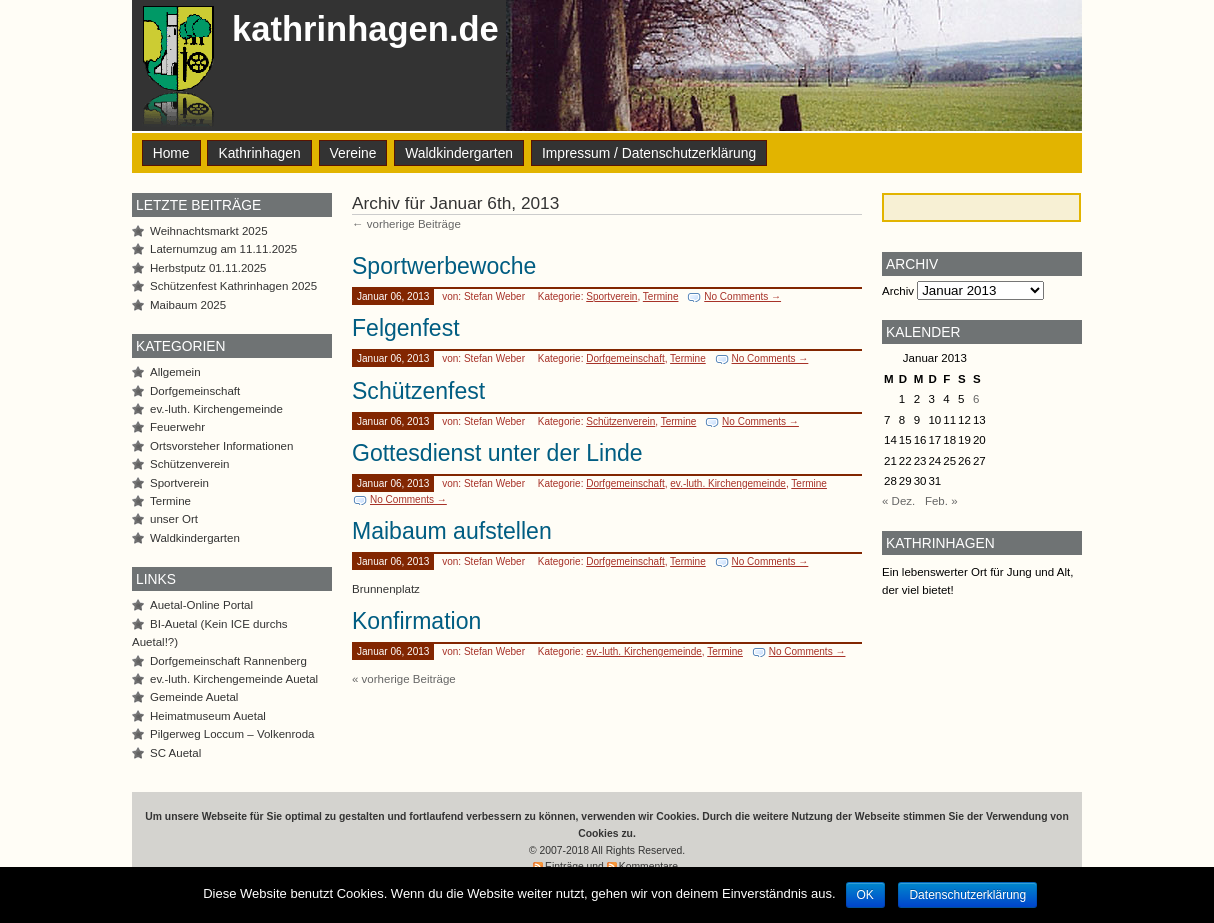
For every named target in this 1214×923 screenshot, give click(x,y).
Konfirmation (416, 621)
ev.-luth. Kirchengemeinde (728, 483)
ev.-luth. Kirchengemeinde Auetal (234, 679)
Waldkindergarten (459, 153)
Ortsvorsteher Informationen (221, 446)
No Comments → (742, 296)
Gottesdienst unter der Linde (497, 453)
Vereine (353, 153)
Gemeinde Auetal (194, 697)
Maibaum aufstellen (452, 531)
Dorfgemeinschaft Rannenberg (228, 661)
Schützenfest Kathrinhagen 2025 (233, 286)
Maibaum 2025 (188, 305)
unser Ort (174, 519)
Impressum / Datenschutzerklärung (649, 153)
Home (171, 153)
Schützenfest (418, 391)
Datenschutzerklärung (967, 895)
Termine (661, 296)
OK (865, 895)
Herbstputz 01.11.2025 (208, 268)
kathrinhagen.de (365, 29)
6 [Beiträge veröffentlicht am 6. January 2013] (976, 399)
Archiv (898, 291)
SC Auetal (175, 753)
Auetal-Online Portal (201, 605)
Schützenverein (620, 421)
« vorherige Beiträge (404, 679)
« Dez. (898, 501)
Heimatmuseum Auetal (208, 716)
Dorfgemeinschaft (625, 358)
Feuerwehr (177, 427)
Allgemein (175, 372)
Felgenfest (406, 328)
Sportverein (611, 296)
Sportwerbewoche (444, 266)
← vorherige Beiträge (406, 224)
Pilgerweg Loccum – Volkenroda (232, 734)
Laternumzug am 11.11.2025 (223, 249)
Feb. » (941, 501)
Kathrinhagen (259, 153)
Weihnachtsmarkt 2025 (209, 231)
